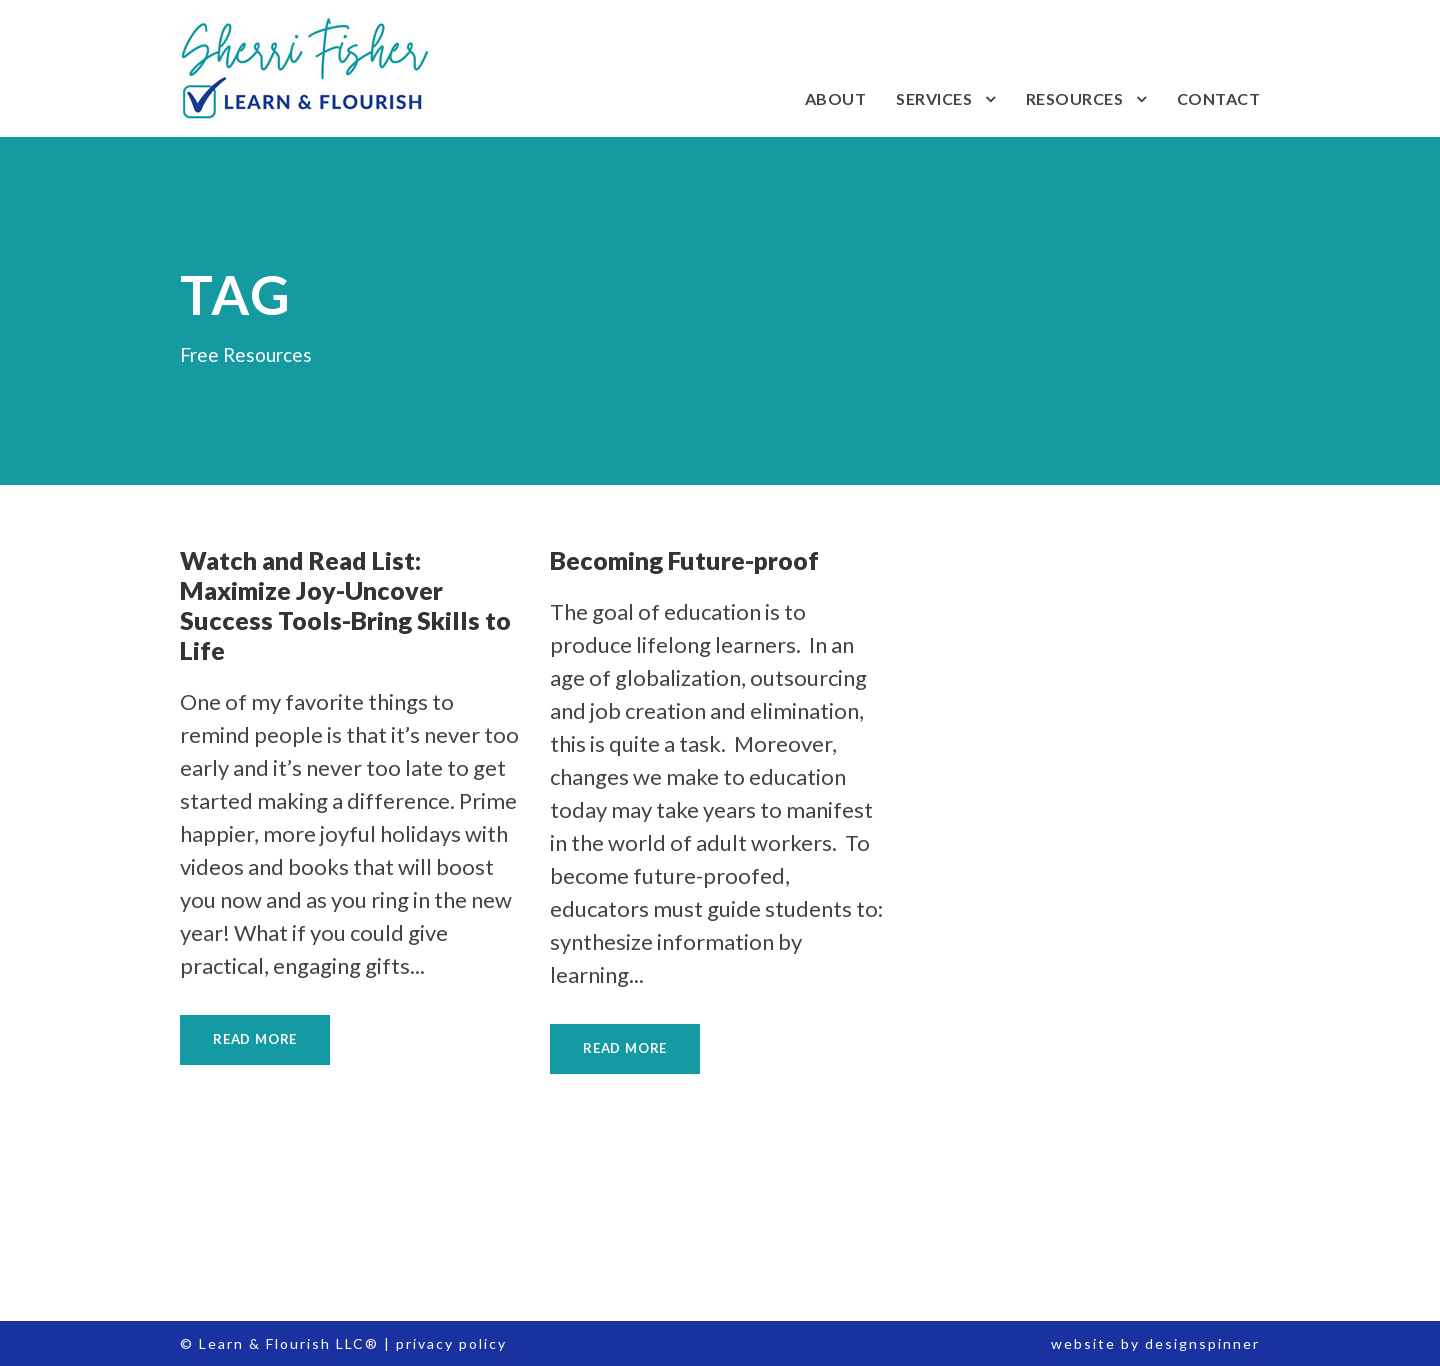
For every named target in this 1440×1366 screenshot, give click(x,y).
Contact (1219, 98)
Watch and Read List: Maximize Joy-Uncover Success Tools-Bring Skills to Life (345, 605)
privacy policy (451, 1343)
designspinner (1202, 1343)
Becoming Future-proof (684, 560)
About (836, 98)
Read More (255, 1039)
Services (934, 98)
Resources (1075, 98)
